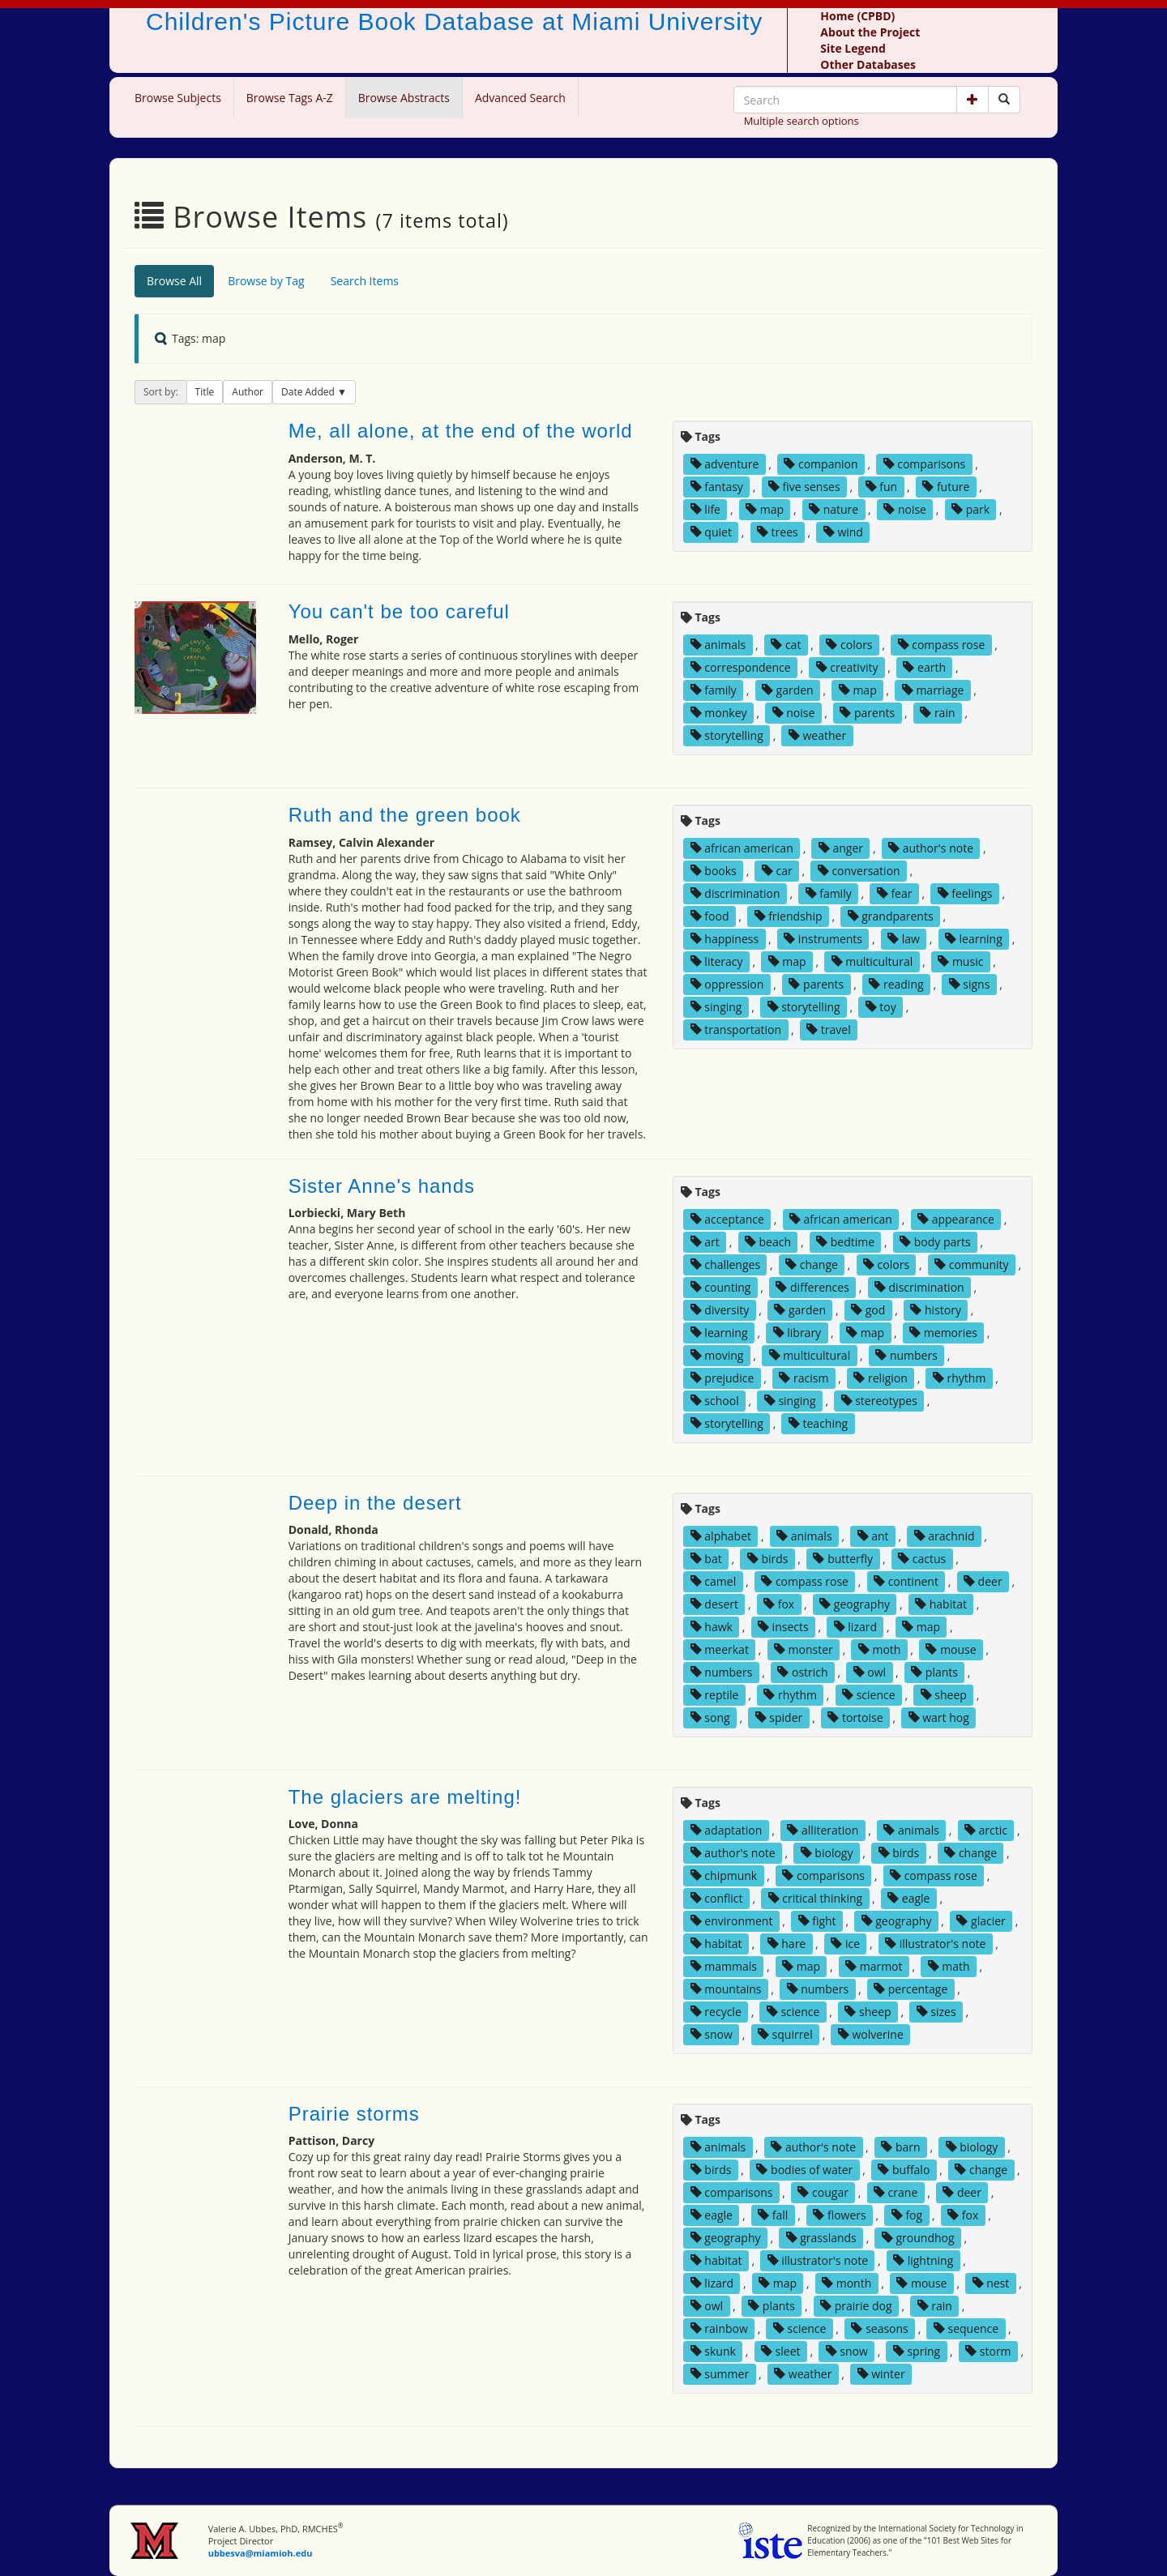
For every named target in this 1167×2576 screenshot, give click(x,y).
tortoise (855, 1717)
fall (773, 2215)
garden (788, 690)
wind (843, 532)
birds (768, 1558)
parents (867, 712)
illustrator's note (935, 1943)
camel (713, 1581)
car (777, 870)
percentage (910, 1989)
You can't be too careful (399, 611)
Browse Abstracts (404, 97)
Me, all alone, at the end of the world (461, 431)
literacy (716, 961)
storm (988, 2351)
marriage (933, 690)
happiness (724, 938)
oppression (727, 984)
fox (778, 1604)
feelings (965, 893)
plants (934, 1672)
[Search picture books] (1004, 99)
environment (731, 1921)
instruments (823, 938)
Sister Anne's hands (382, 1186)
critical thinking (815, 1898)
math (949, 1966)
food (709, 916)
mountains (726, 1989)
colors (849, 644)
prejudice (722, 1378)
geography (854, 1604)
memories (943, 1332)
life (705, 509)
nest (991, 2283)
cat (786, 644)
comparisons (924, 464)
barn (900, 2147)
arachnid (944, 1536)
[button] (972, 99)
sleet (781, 2351)
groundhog (918, 2237)
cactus (922, 1558)
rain (937, 712)
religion (880, 1378)
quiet (711, 532)
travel (828, 1029)
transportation (735, 1029)
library (797, 1332)
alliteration (822, 1830)
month (846, 2283)
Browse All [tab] (174, 280)
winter (881, 2374)
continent (906, 1581)
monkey (718, 712)
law (903, 938)
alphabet (720, 1536)
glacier (980, 1921)
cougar (822, 2192)
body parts (935, 1242)
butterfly (843, 1558)
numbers (906, 1355)
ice (845, 1943)
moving (717, 1355)
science (869, 1694)
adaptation (726, 1830)
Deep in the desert (375, 1503)
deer (983, 1581)
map (765, 509)
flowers (839, 2215)
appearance (955, 1219)
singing (716, 1007)
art (705, 1242)
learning (973, 938)
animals (718, 644)
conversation (859, 870)
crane (895, 2192)
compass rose (941, 644)
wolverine (871, 2034)
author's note (930, 848)
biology (827, 1852)
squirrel (785, 2034)
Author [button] (247, 392)
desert (714, 1604)
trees (777, 532)
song (710, 1717)
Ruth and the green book (405, 815)
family (713, 690)
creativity (847, 667)
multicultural (872, 961)
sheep (944, 1694)
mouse (950, 1649)
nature (833, 509)
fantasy (716, 486)
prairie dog (856, 2305)
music (960, 961)
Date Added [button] (309, 392)
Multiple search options (801, 120)
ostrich (802, 1672)
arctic (985, 1830)
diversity (720, 1310)
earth (924, 667)
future (945, 486)
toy (881, 1007)
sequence (966, 2328)
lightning (923, 2260)
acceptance (727, 1219)
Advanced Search (520, 97)
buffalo (904, 2169)
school (714, 1400)
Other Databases (868, 64)
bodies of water (804, 2169)
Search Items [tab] (365, 280)
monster (803, 1649)
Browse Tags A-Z (289, 97)
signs (969, 984)
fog (906, 2215)
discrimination (735, 893)
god (868, 1310)
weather (817, 735)
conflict (716, 1898)
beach (768, 1242)
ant (873, 1536)
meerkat (719, 1649)
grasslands (821, 2237)
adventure (724, 464)
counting (720, 1287)
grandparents (891, 916)
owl (869, 1672)
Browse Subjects (178, 97)
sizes (936, 2011)
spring (916, 2351)
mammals (723, 1966)
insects (783, 1626)
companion (820, 464)
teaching (818, 1423)
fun (882, 486)
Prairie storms (354, 2114)
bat (706, 1558)
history (935, 1310)
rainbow (719, 2328)
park (970, 509)
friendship (788, 916)
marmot (873, 1966)
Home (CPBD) (857, 15)
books (713, 870)
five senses (804, 486)
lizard (855, 1626)
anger (841, 848)
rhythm (959, 1378)
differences (812, 1287)
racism (803, 1378)
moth (879, 1649)
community (971, 1264)
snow (711, 2034)
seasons (879, 2328)
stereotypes (879, 1400)
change (811, 1264)
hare (786, 1943)
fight (817, 1921)
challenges (725, 1264)
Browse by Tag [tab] (266, 280)
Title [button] (205, 392)
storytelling (726, 735)
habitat (941, 1604)
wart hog (938, 1717)
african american (741, 848)
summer (719, 2374)
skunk (713, 2351)
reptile (714, 1694)
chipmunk (724, 1875)
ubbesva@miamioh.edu (260, 2553)
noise (904, 509)
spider (779, 1717)
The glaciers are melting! (405, 1797)
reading (896, 984)
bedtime (845, 1242)
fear (895, 893)
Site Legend (852, 48)
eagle (908, 1898)
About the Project (870, 32)
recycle (716, 2011)
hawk (711, 1626)
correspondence (740, 667)
